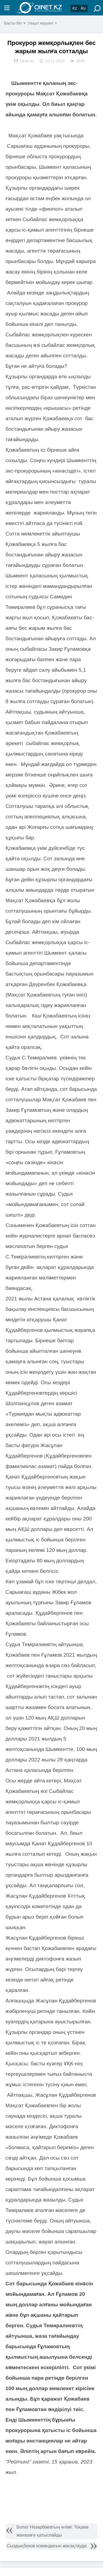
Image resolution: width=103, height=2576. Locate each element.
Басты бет (13, 23)
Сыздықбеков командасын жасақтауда (47, 2545)
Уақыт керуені (40, 23)
